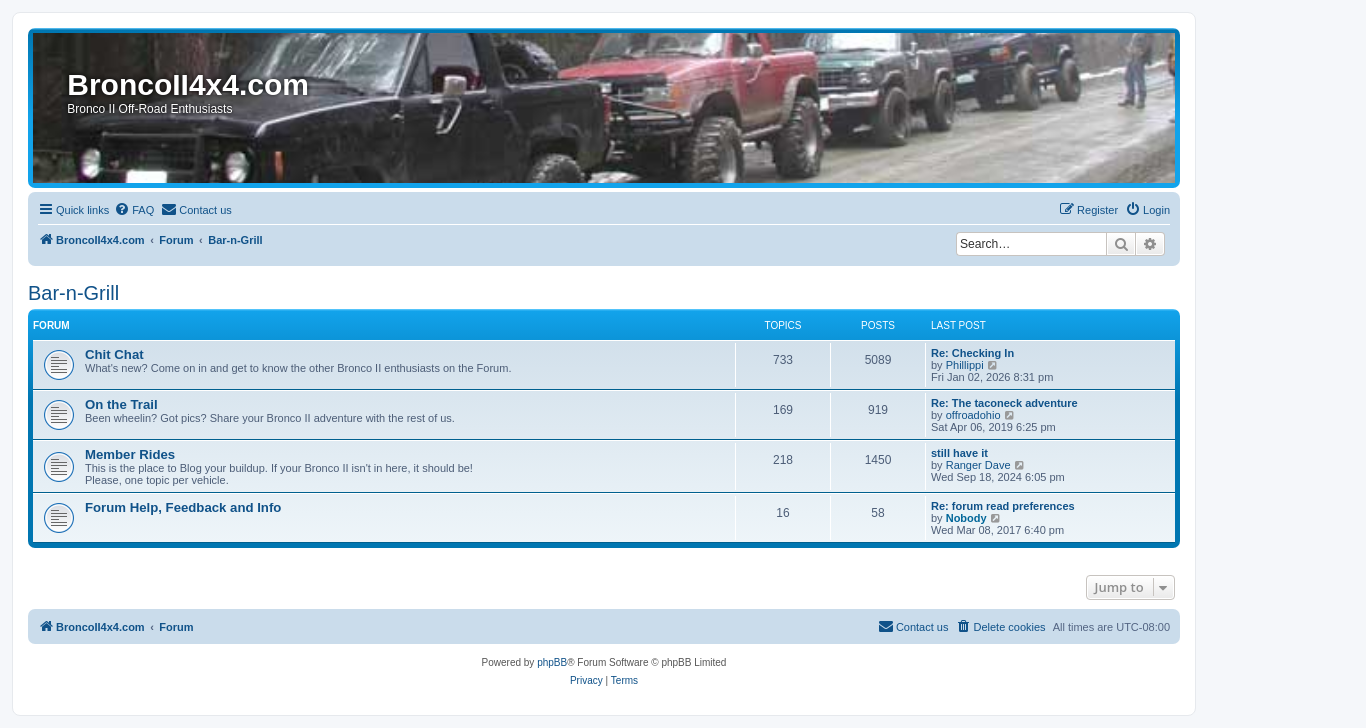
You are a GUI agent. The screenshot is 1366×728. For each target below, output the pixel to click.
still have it (959, 453)
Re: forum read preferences (1003, 506)
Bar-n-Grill (73, 293)
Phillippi (965, 365)
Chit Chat (114, 354)
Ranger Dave (978, 465)
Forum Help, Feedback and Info (183, 507)
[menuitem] (134, 210)
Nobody (966, 518)
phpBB (552, 662)
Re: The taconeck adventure (1004, 403)
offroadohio (973, 415)
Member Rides (130, 454)
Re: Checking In (972, 353)
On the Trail (121, 404)
